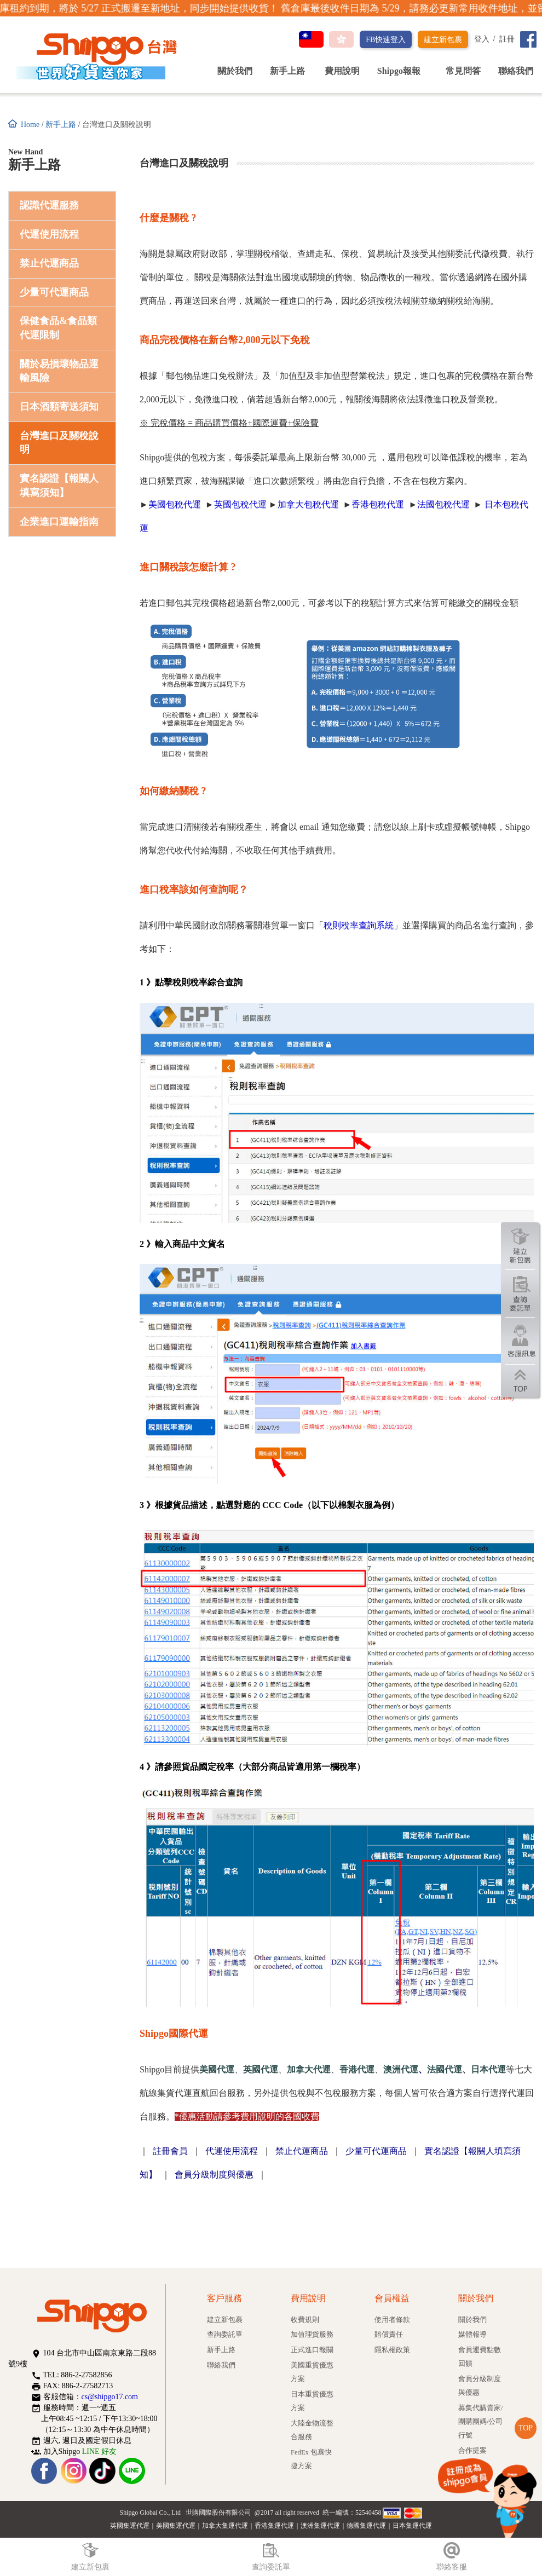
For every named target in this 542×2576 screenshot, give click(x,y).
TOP (525, 2428)
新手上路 (287, 71)
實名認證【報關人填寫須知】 (59, 485)
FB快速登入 (386, 40)
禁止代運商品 (49, 263)
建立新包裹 (443, 40)
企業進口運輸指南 (59, 521)
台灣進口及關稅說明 (59, 442)
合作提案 (472, 2450)
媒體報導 (472, 2334)
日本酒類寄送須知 (59, 406)
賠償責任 (388, 2334)
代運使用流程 (49, 234)
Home (30, 124)
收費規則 (305, 2320)
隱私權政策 (392, 2350)
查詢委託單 (225, 2334)
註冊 (507, 39)
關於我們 (234, 71)
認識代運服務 (49, 205)
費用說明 (342, 71)
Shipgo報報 (402, 71)
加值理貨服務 (312, 2334)
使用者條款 (392, 2320)
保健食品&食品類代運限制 (58, 327)
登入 (481, 39)
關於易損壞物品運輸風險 (59, 371)
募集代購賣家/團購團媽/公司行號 (480, 2421)
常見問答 (463, 71)
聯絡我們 (515, 71)
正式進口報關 (312, 2350)
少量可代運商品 (54, 292)
